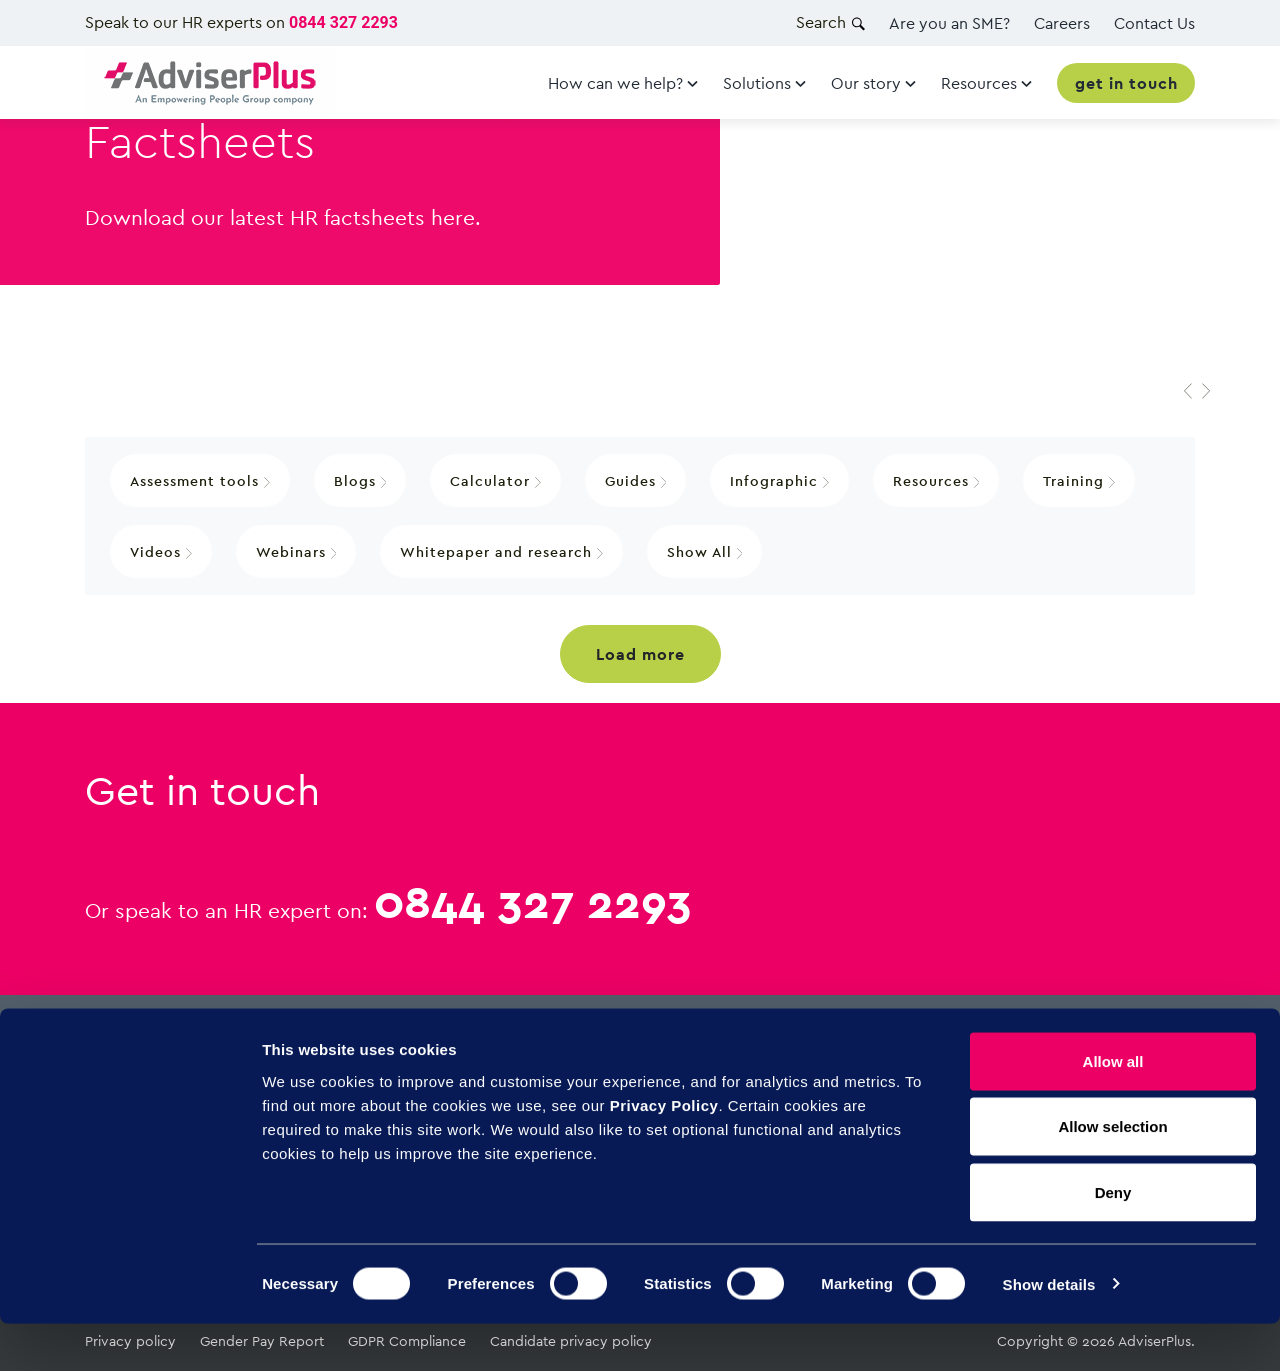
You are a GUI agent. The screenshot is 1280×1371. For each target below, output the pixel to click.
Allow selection (1112, 1174)
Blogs (360, 480)
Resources (936, 480)
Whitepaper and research (501, 551)
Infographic (779, 480)
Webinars (296, 551)
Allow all (1113, 1108)
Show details (1049, 1331)
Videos (161, 551)
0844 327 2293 (343, 22)
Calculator (495, 480)
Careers (1062, 23)
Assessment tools (200, 480)
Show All (705, 551)
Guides (636, 480)
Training (1079, 480)
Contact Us (1154, 23)
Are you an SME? (949, 23)
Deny (1113, 1239)
